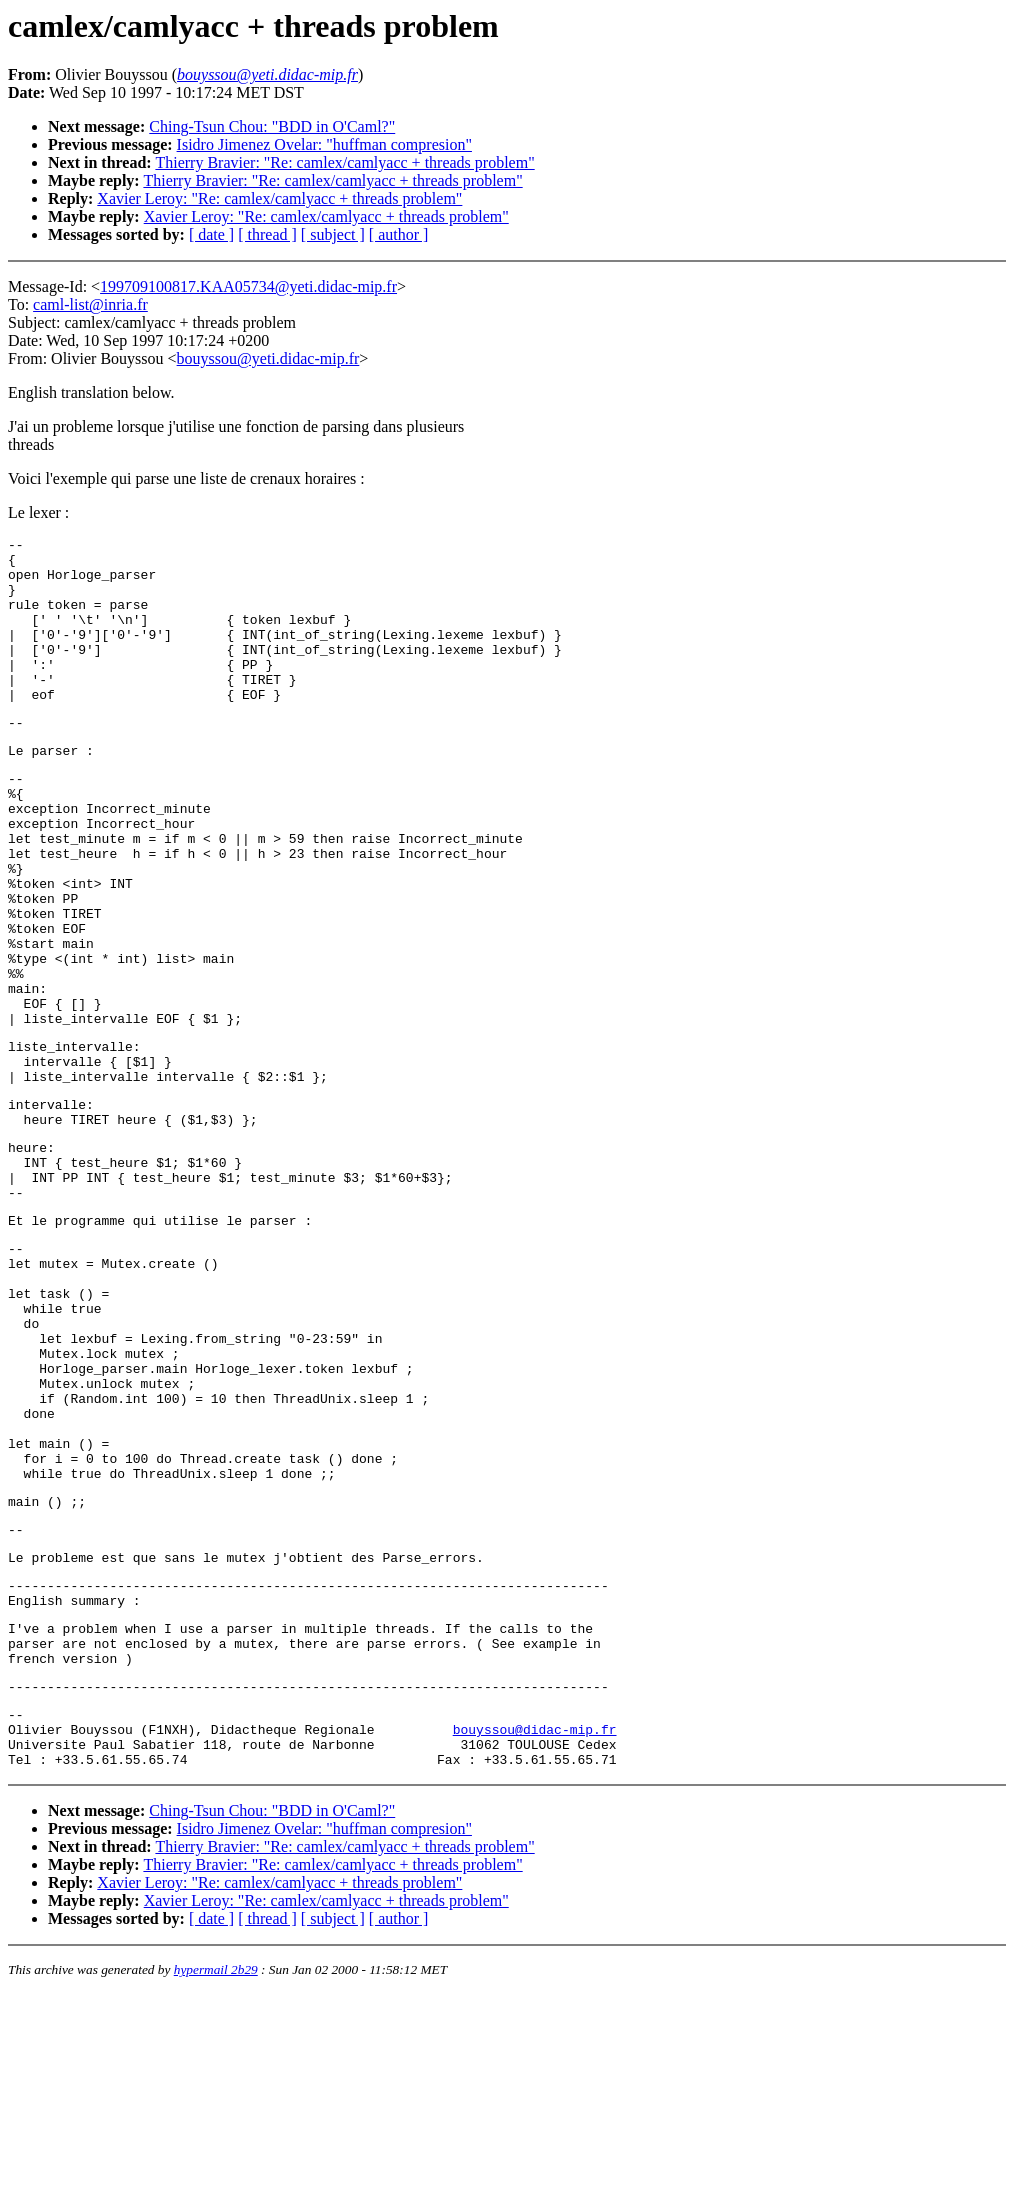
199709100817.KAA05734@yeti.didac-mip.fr (248, 286)
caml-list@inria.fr (90, 304)
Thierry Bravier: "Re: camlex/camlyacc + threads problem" (344, 162)
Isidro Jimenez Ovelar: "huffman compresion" (324, 144)
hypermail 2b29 (216, 2176)
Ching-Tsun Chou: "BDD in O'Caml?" (272, 126)
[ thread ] (267, 234)
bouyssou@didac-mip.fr (535, 1930)
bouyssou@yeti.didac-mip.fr (268, 358)
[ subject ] (333, 234)
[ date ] (211, 234)
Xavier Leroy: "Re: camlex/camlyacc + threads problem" (279, 198)
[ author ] (399, 234)
